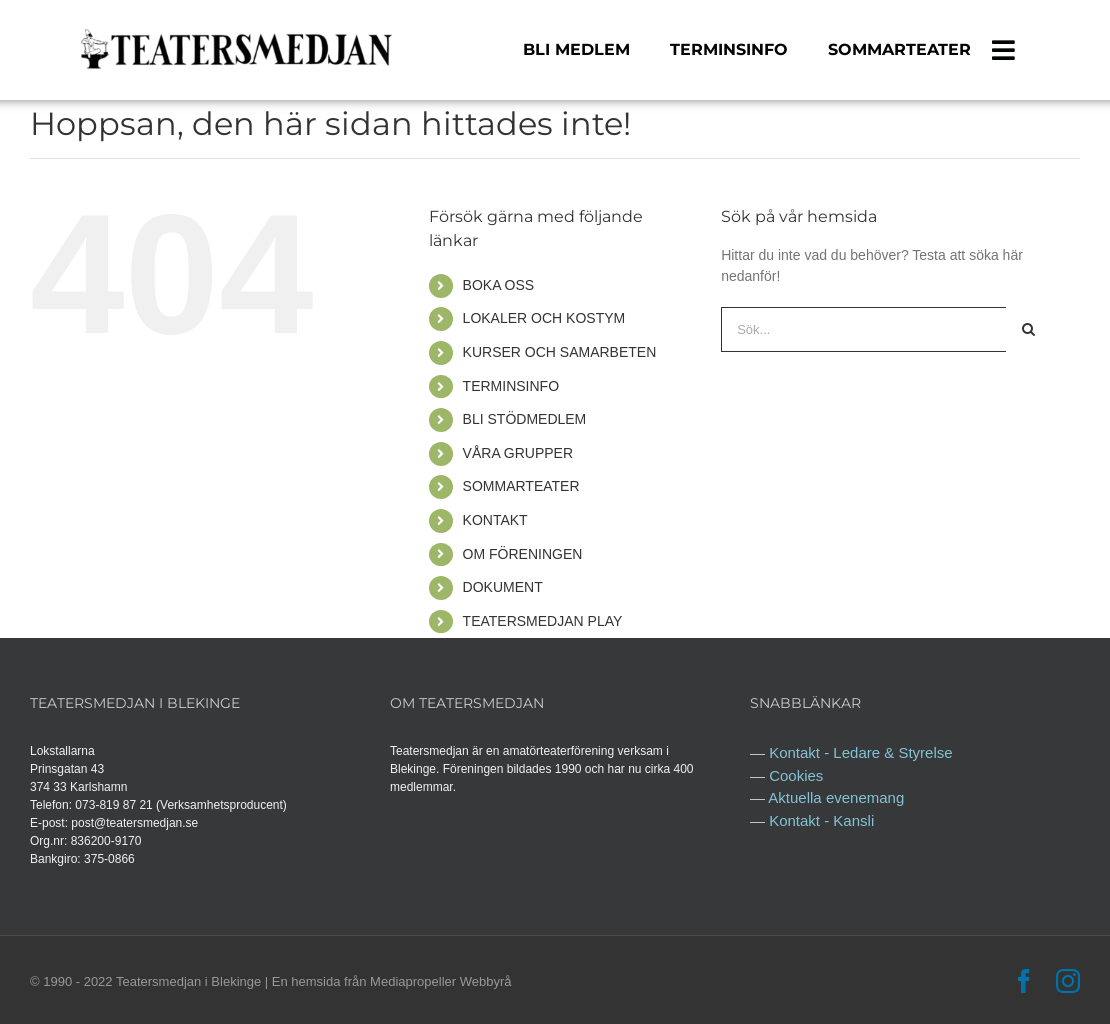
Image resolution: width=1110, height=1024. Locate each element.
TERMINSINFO (511, 386)
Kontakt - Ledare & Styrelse (860, 752)
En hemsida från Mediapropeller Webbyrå (392, 981)
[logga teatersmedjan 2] (235, 30)
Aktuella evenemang (836, 797)
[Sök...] (863, 329)
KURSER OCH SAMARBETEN (560, 352)
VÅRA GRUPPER (518, 453)
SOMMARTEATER (521, 486)
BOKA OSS (499, 285)
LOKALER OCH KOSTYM (544, 318)
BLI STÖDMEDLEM (525, 419)
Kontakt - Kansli (821, 820)
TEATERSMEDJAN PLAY (543, 621)
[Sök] (1028, 329)
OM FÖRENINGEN (523, 554)
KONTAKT (495, 520)
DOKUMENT (503, 587)
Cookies (796, 775)
